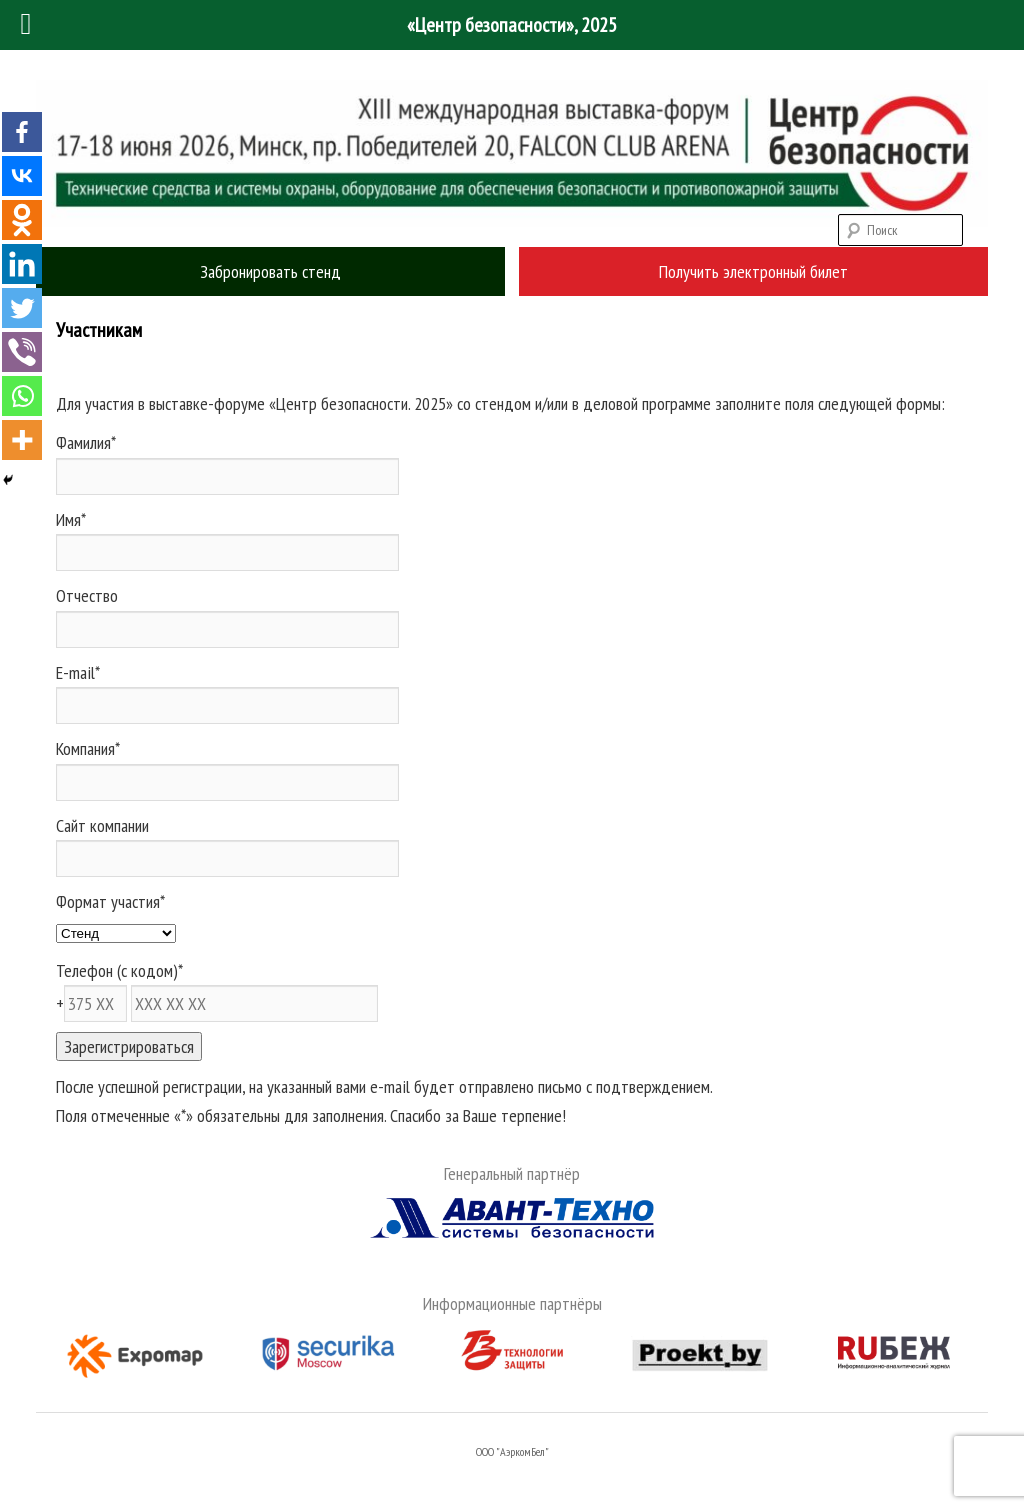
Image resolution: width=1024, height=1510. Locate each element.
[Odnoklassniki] (22, 220)
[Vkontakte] (22, 176)
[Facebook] (22, 132)
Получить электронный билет (753, 271)
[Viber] (22, 352)
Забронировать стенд (270, 271)
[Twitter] (22, 308)
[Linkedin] (22, 264)
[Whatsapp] (22, 396)
